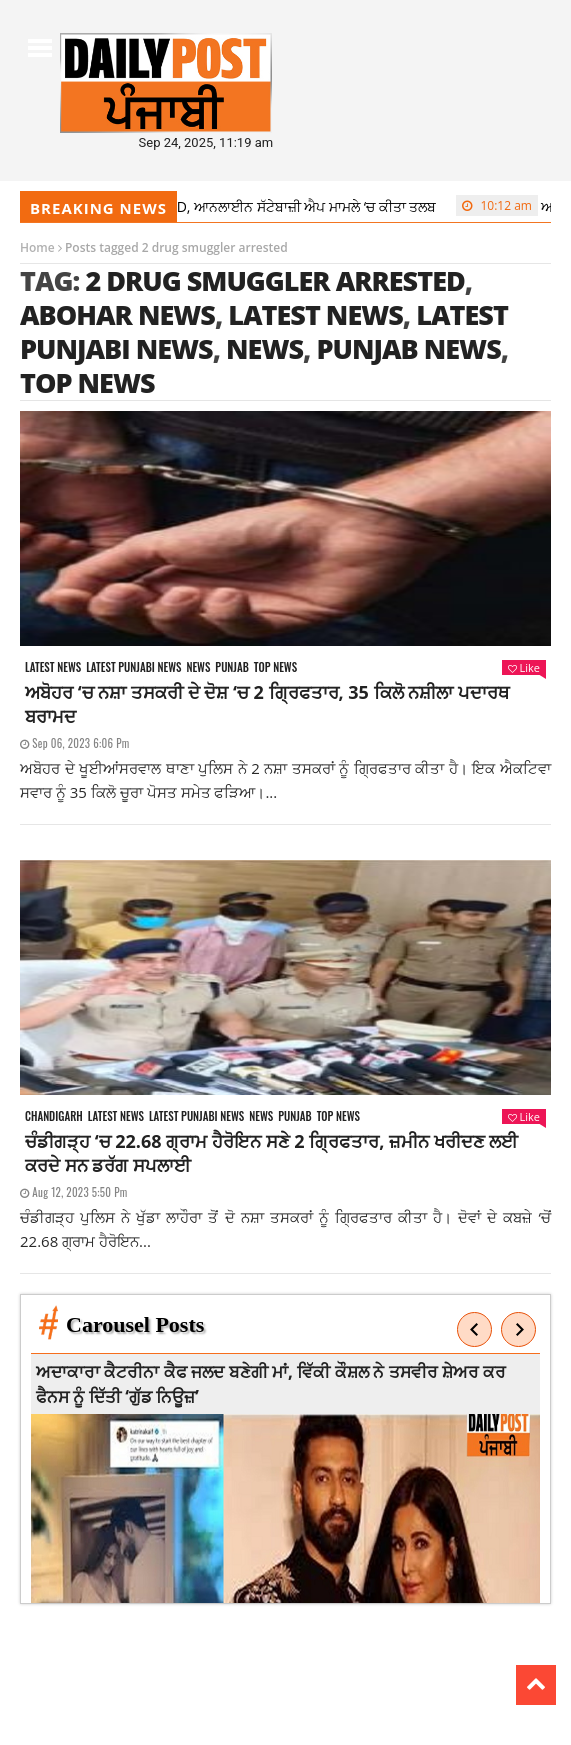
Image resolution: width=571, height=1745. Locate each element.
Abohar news (117, 314)
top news (87, 382)
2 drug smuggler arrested (274, 280)
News (198, 667)
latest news (315, 314)
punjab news (408, 348)
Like (524, 667)
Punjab (231, 667)
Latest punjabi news (133, 667)
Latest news (53, 667)
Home (37, 247)
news (264, 348)
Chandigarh (54, 1116)
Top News (275, 667)
